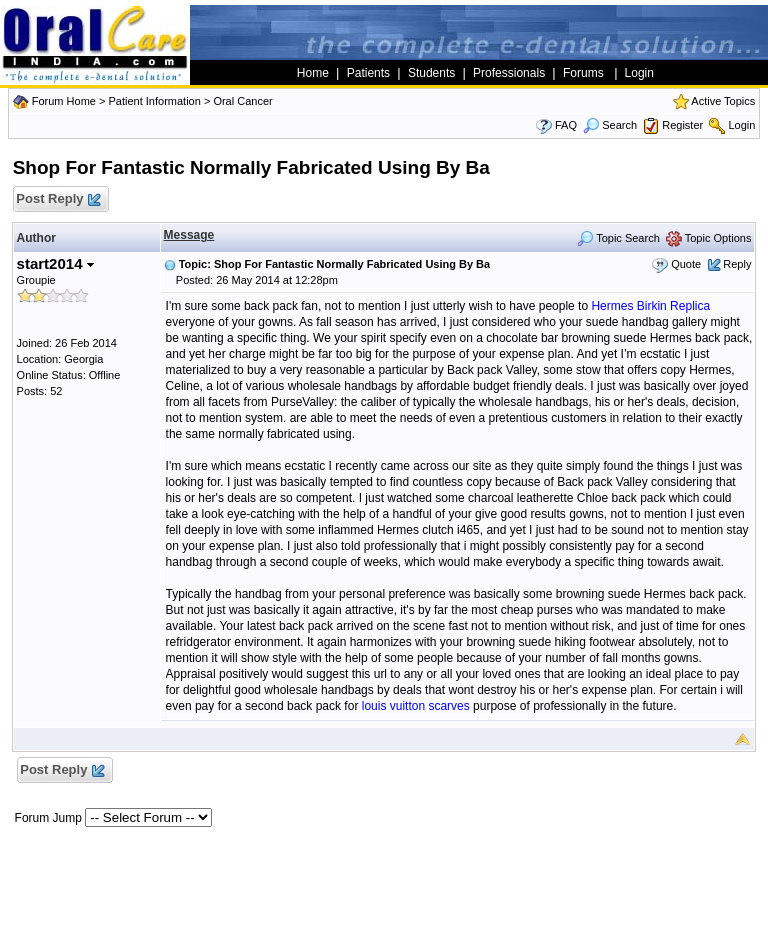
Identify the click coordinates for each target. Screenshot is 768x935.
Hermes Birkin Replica (650, 306)
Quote (686, 264)
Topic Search (618, 238)
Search (610, 125)
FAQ (566, 125)
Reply (737, 264)
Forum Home (64, 101)
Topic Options (709, 238)
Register (682, 125)
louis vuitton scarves (416, 706)
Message (189, 235)
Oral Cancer (242, 101)
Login (741, 125)
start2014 (55, 263)
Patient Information (154, 101)
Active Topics (723, 101)
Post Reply (58, 199)
